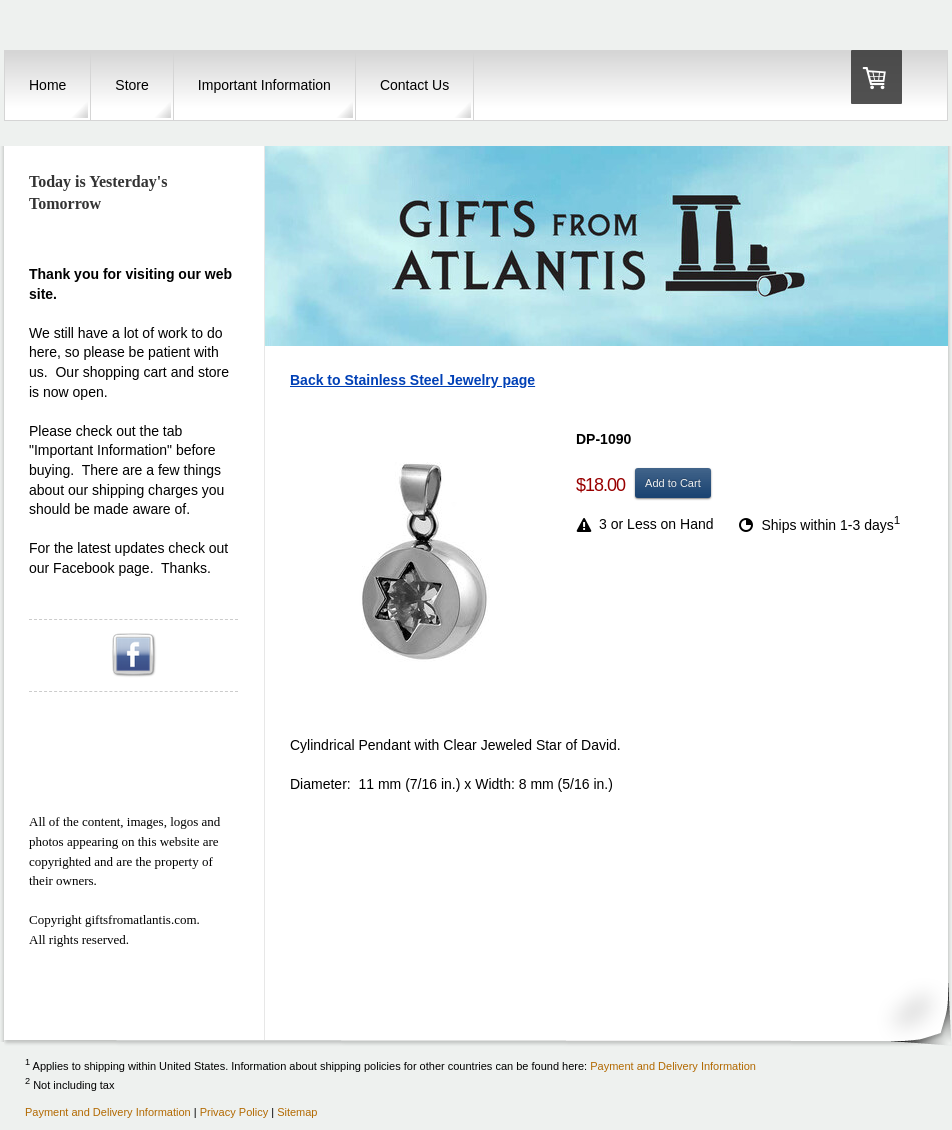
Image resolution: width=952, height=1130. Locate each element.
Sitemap (297, 1112)
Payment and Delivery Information (673, 1065)
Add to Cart (673, 483)
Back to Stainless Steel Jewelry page (412, 380)
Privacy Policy (234, 1112)
